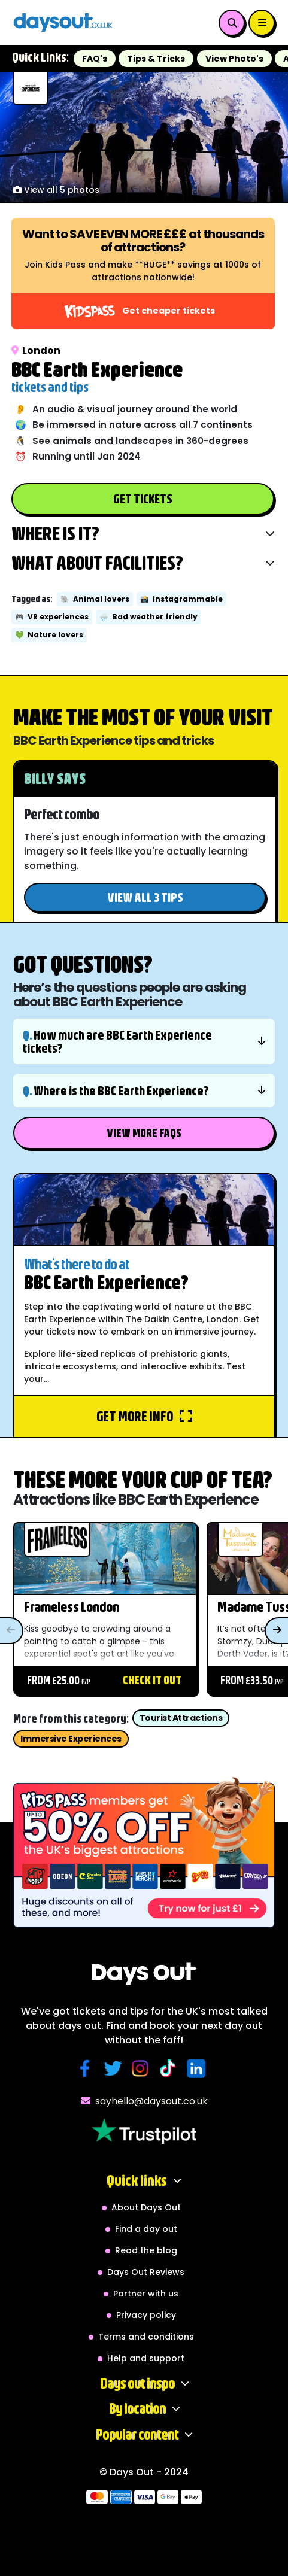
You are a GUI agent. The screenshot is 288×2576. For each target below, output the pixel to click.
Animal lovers (94, 599)
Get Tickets (142, 498)
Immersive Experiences (71, 1739)
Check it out (152, 1680)
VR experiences (52, 617)
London (35, 350)
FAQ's (94, 59)
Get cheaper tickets (140, 311)
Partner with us (145, 2293)
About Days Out (146, 2207)
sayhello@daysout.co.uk (144, 2101)
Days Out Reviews (145, 2272)
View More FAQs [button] (144, 1133)
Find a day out (146, 2229)
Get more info (144, 1416)
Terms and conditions (146, 2337)
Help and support (145, 2358)
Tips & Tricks (156, 59)
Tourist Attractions (181, 1718)
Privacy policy (146, 2315)
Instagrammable (181, 599)
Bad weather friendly (148, 617)
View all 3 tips (145, 896)
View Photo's (234, 59)
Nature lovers (49, 635)
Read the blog (146, 2250)
